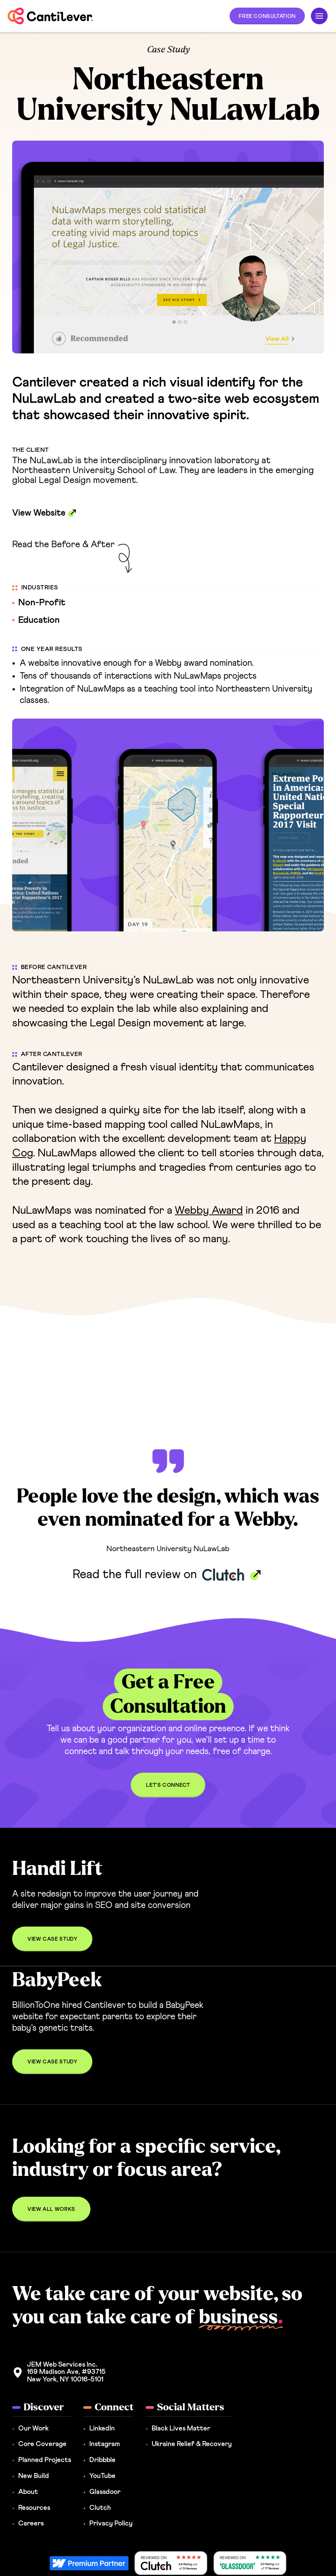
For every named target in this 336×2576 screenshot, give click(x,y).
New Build (33, 2476)
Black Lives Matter (181, 2428)
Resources (34, 2508)
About (28, 2492)
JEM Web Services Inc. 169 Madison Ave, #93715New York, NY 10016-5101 (66, 2372)
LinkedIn (102, 2428)
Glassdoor (104, 2492)
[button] (267, 16)
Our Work (33, 2428)
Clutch (100, 2508)
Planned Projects (44, 2460)
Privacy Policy (111, 2523)
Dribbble (102, 2460)
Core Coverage (42, 2444)
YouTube (102, 2476)
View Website (38, 513)
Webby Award (209, 1210)
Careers (31, 2523)
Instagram (104, 2444)
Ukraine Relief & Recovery (192, 2444)
